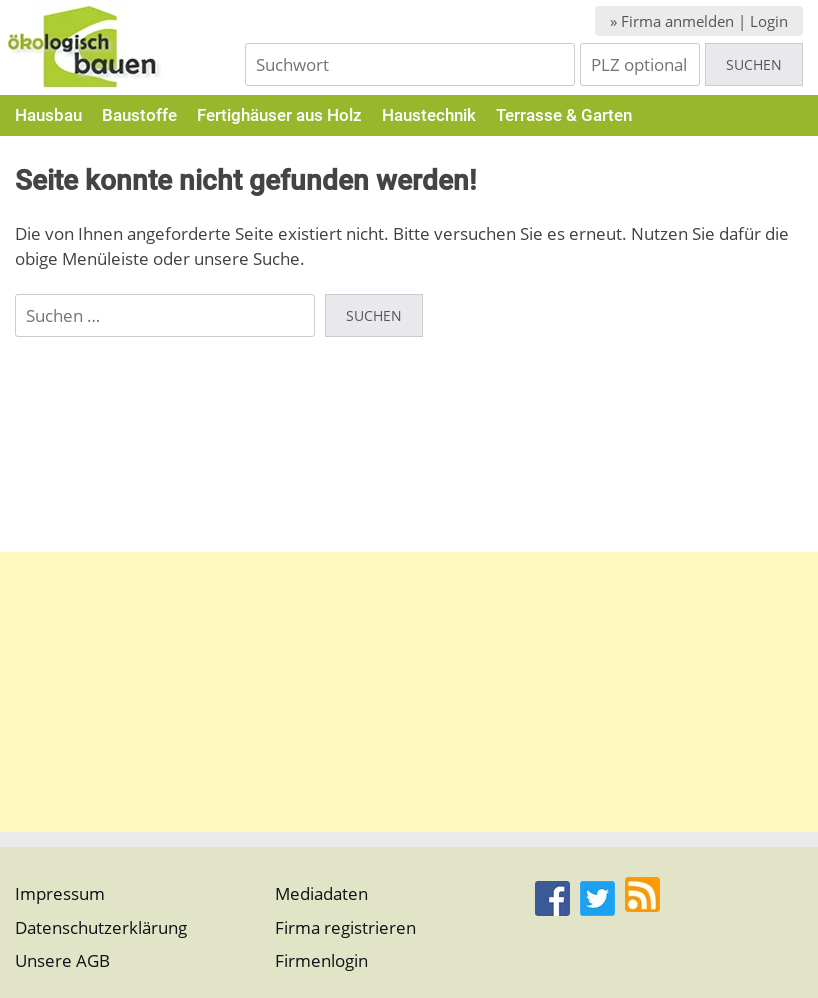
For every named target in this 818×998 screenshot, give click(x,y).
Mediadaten (321, 893)
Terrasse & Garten (564, 115)
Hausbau (48, 115)
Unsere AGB (62, 960)
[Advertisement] (409, 692)
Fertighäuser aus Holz (279, 115)
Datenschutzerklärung (101, 927)
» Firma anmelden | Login (699, 21)
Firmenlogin (321, 960)
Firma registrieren (345, 927)
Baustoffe (139, 115)
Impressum (60, 893)
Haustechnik (429, 115)
